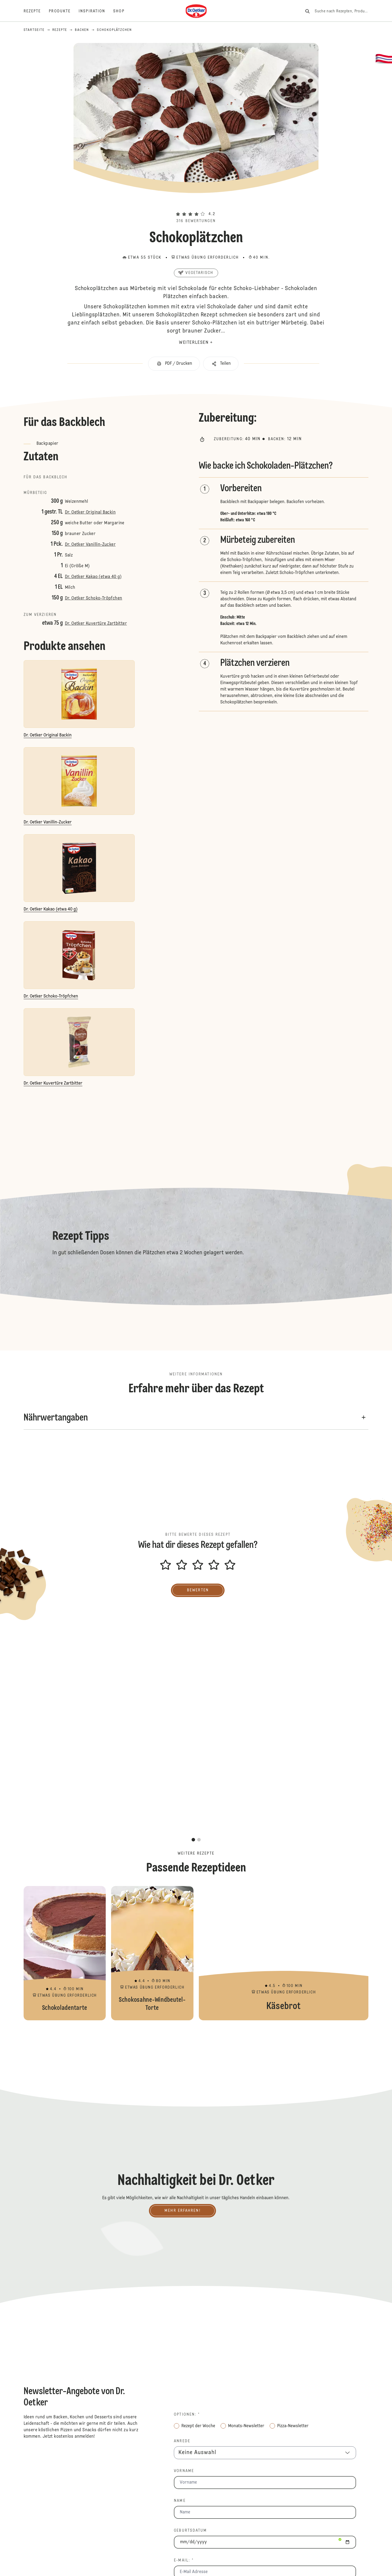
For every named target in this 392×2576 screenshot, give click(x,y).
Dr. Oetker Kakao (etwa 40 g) (93, 577)
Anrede (182, 2441)
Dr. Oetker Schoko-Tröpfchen (93, 598)
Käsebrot (284, 1953)
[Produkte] (64, 11)
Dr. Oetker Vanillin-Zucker (90, 545)
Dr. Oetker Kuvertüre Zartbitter (96, 624)
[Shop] (122, 11)
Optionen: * (187, 2414)
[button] (196, 204)
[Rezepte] (36, 11)
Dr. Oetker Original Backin (90, 512)
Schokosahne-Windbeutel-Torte (152, 1953)
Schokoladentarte (65, 1953)
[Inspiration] (96, 11)
